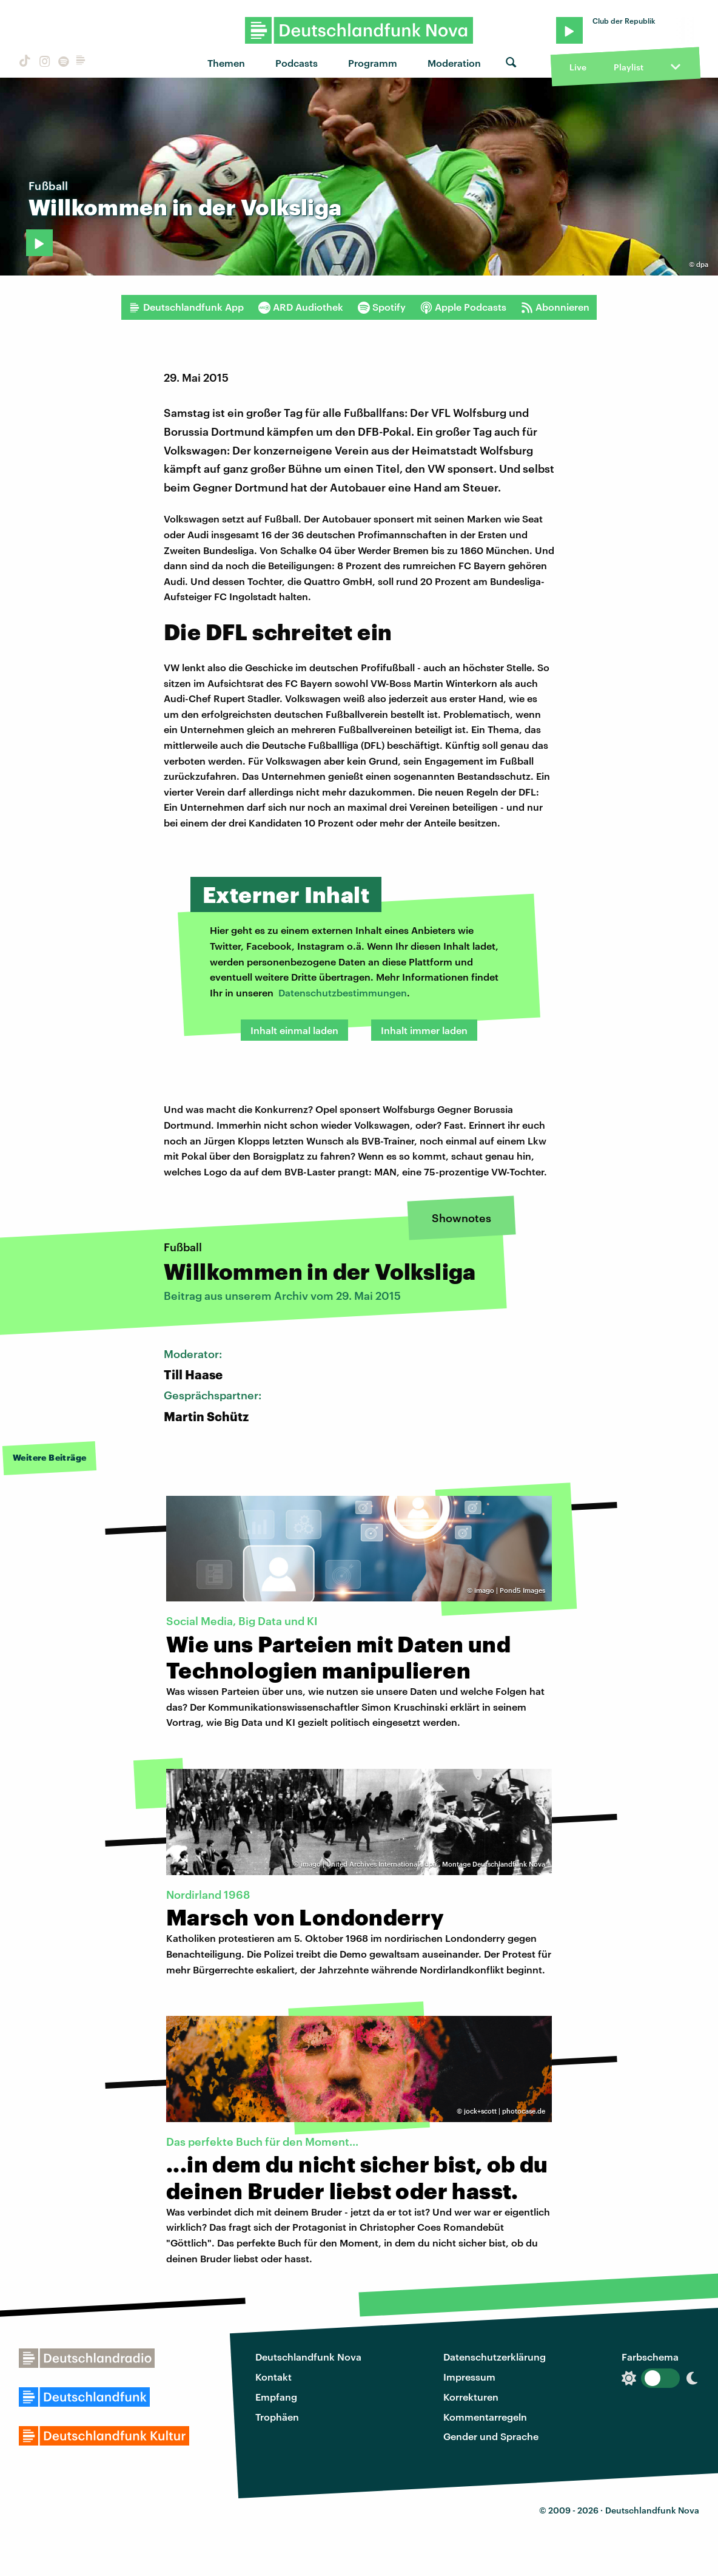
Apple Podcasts (463, 307)
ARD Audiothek (300, 307)
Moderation (454, 63)
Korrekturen (470, 2396)
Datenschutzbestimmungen (342, 992)
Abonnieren (555, 307)
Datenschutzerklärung (494, 2356)
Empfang (276, 2396)
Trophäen (277, 2416)
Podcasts (296, 63)
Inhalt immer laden (424, 1030)
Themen (226, 63)
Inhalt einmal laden (294, 1030)
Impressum (469, 2376)
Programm (372, 63)
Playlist (628, 67)
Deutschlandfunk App (186, 307)
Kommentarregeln (485, 2416)
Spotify (382, 307)
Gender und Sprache (490, 2436)
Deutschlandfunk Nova (308, 2356)
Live (577, 67)
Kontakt (273, 2376)
